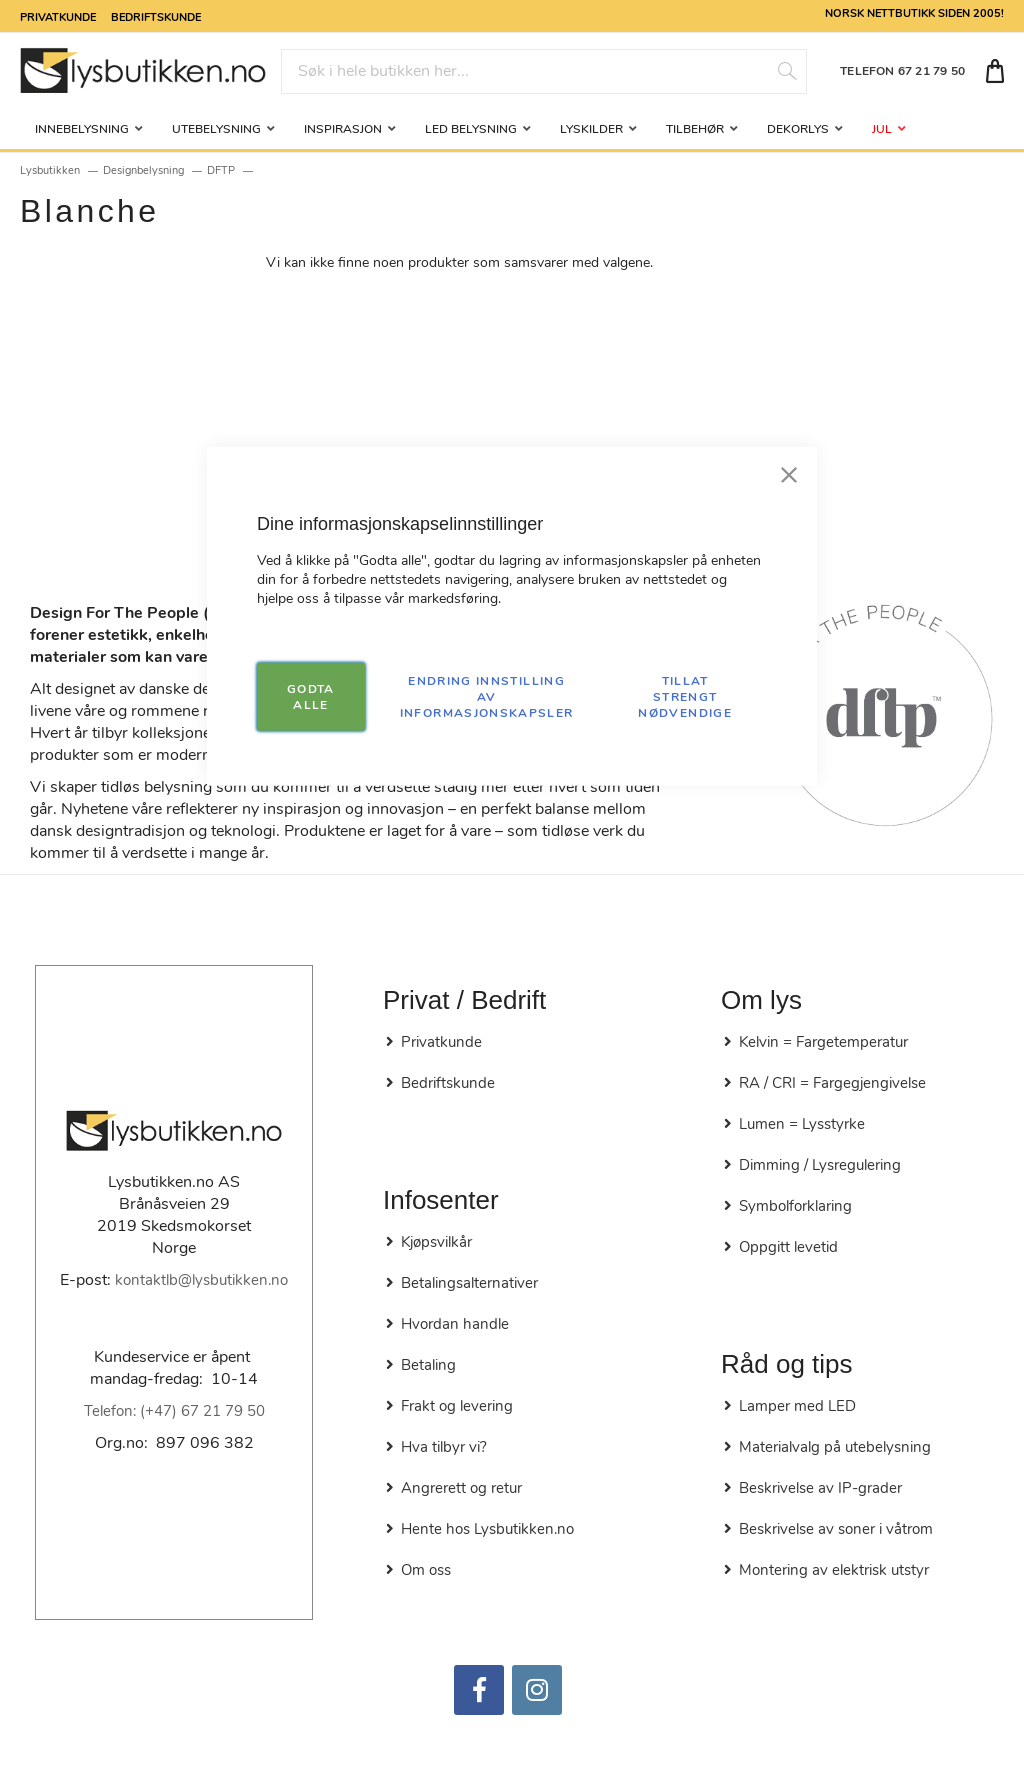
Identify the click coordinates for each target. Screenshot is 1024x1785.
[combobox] (544, 71)
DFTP (221, 170)
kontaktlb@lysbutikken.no (201, 1280)
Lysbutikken (50, 170)
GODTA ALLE (311, 696)
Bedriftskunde (156, 16)
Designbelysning (143, 170)
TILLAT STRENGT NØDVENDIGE (685, 696)
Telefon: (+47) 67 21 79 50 (174, 1411)
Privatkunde (58, 16)
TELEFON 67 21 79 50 (902, 71)
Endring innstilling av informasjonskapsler (487, 696)
